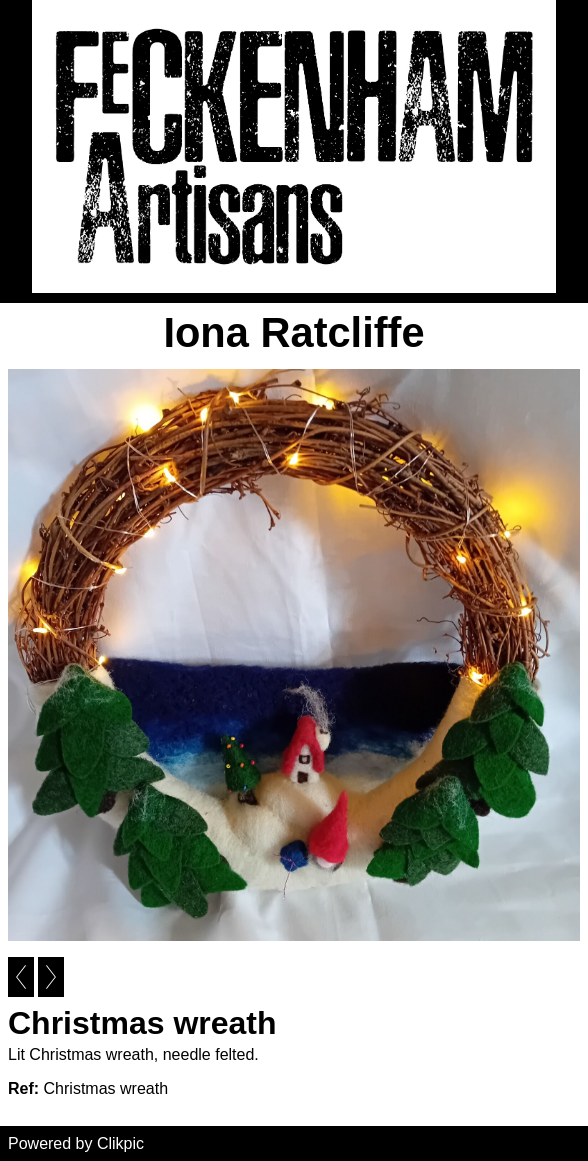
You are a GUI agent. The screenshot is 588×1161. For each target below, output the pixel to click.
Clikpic (120, 1143)
